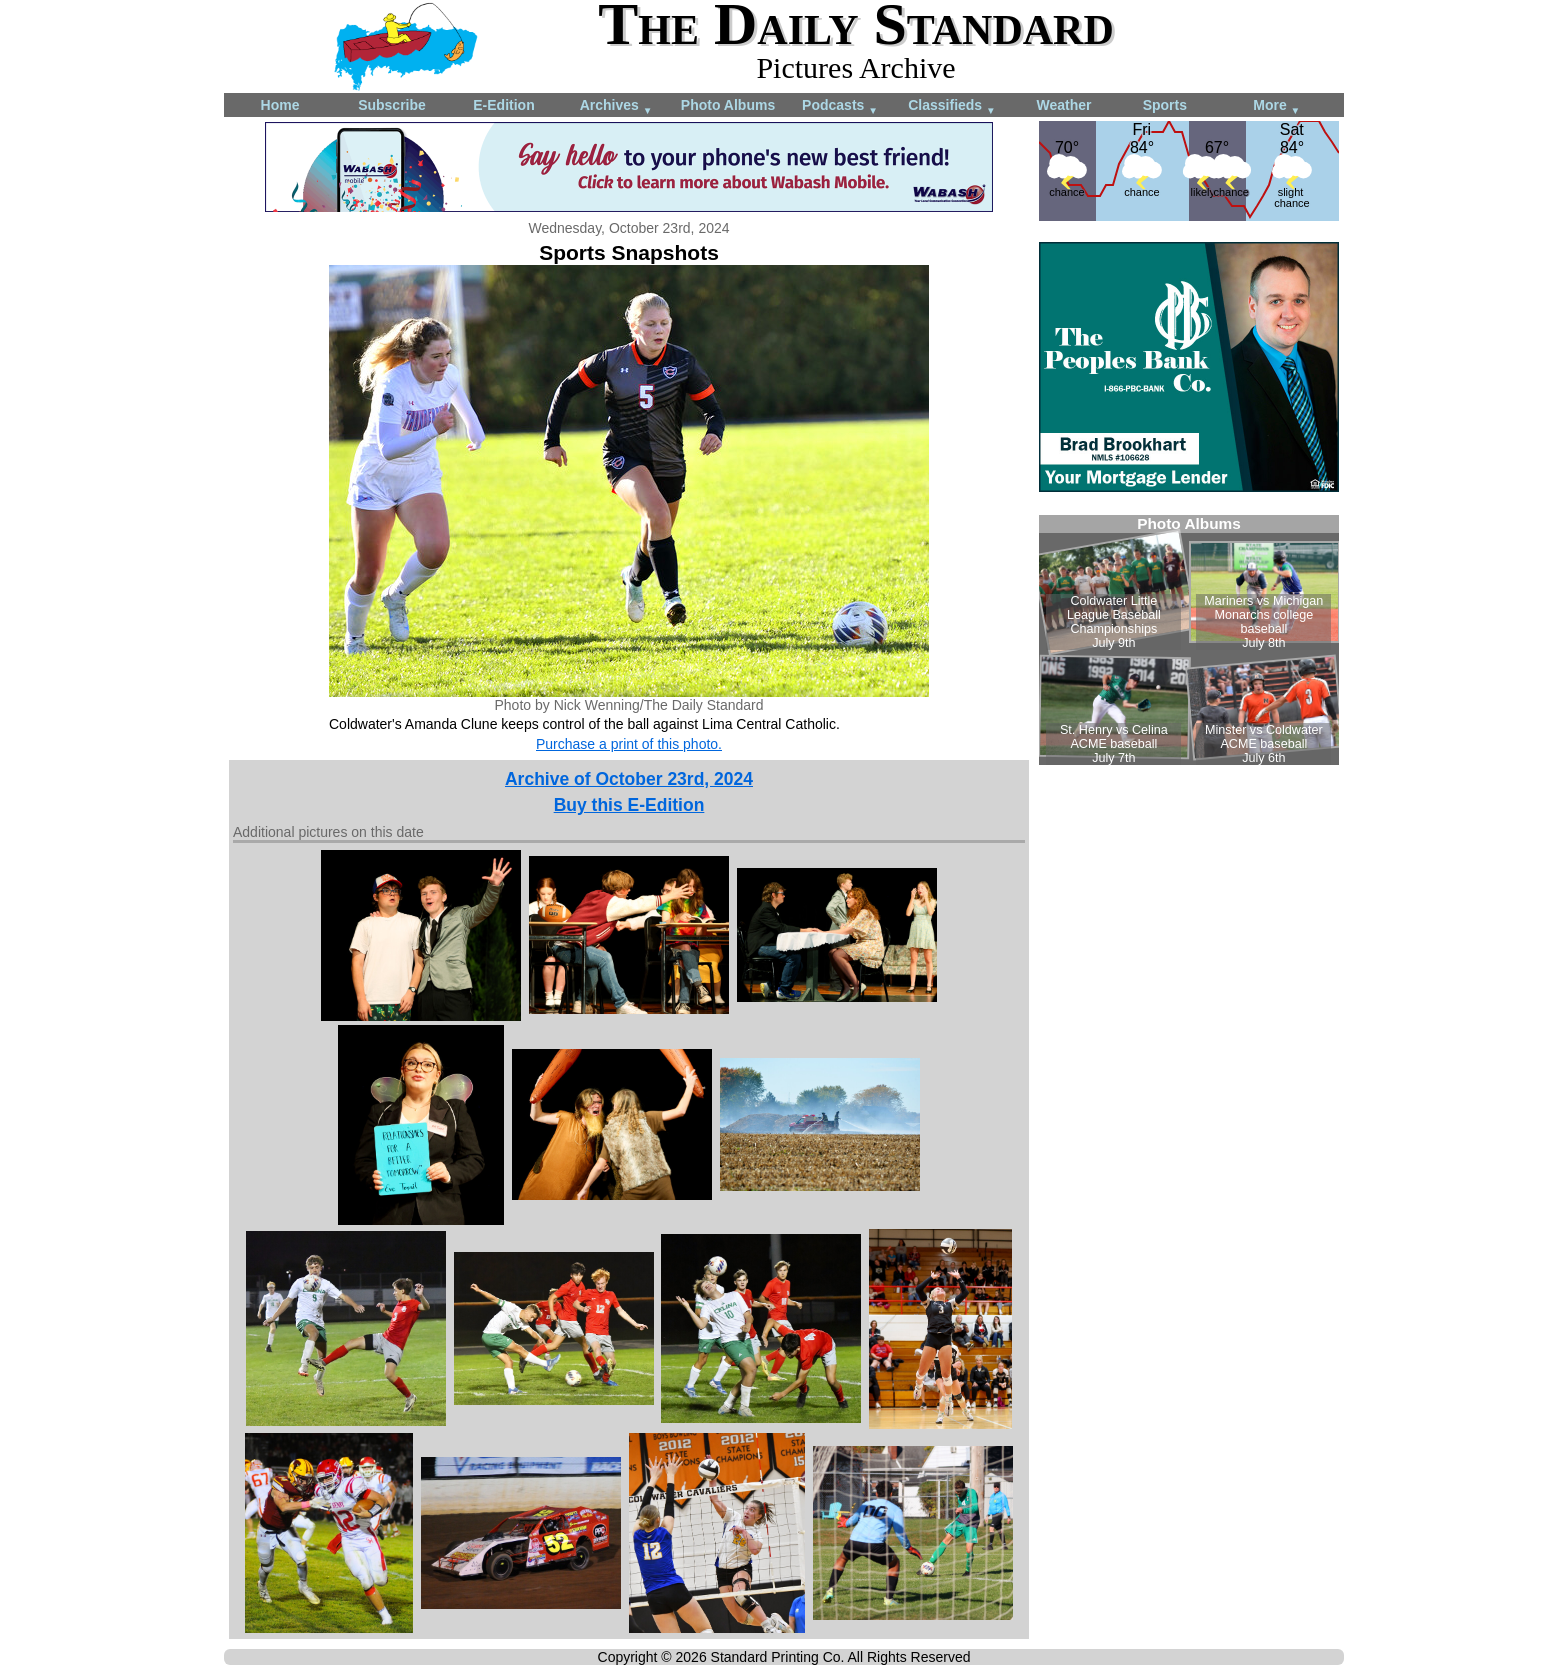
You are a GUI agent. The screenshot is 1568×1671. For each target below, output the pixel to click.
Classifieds (952, 106)
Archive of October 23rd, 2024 (629, 779)
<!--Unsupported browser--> (1189, 640)
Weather (1064, 105)
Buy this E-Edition (629, 805)
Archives (616, 106)
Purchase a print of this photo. (629, 744)
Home (280, 105)
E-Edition (503, 105)
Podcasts (840, 106)
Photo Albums (728, 105)
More (1276, 106)
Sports (1165, 105)
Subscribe (392, 105)
